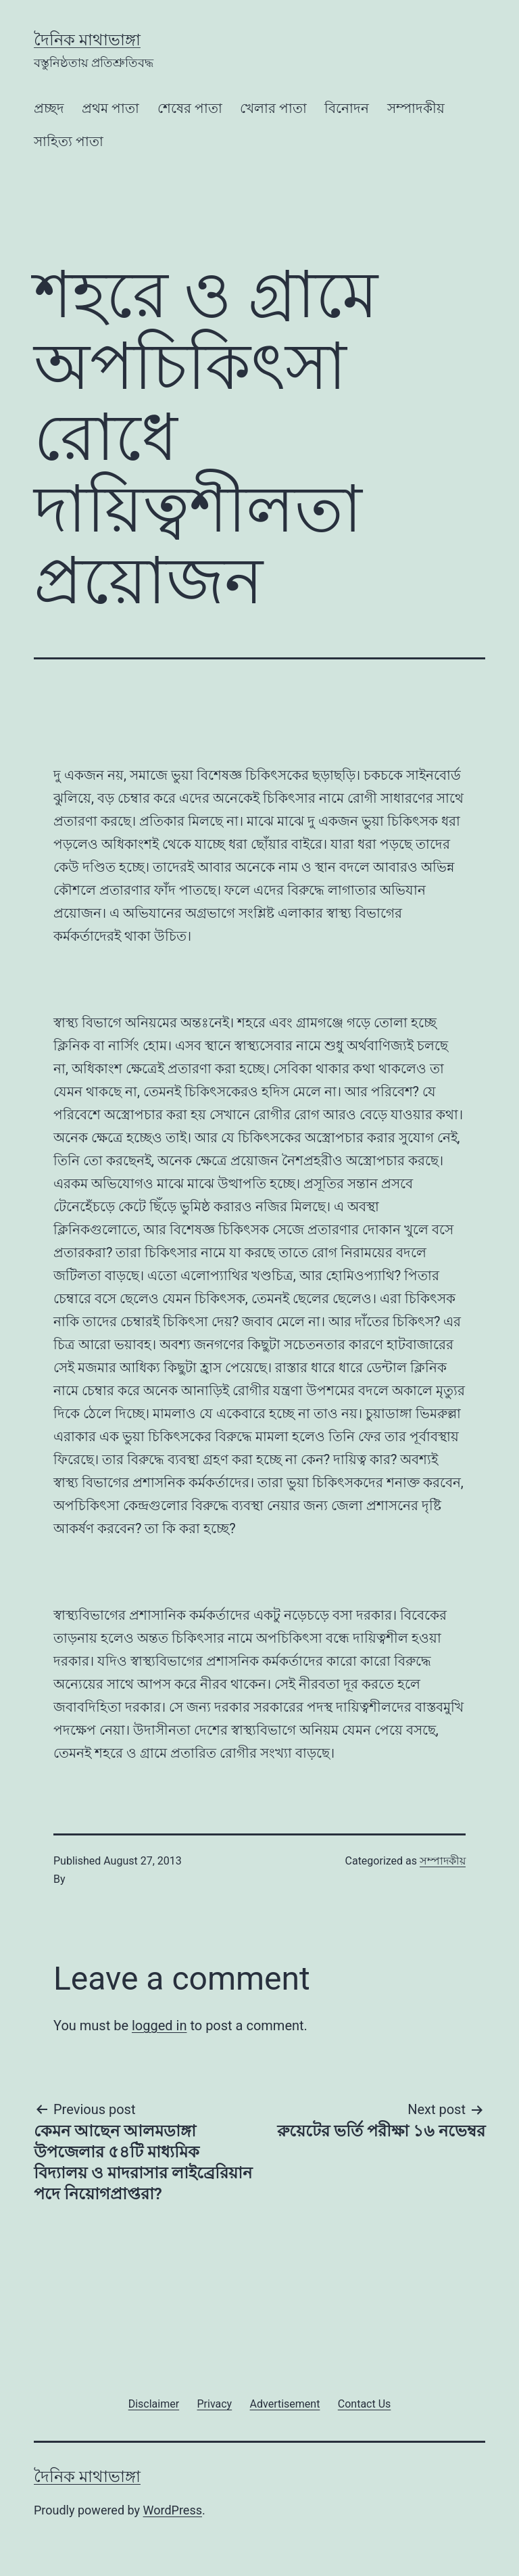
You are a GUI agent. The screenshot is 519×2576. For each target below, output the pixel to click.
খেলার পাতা (273, 108)
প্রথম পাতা (110, 108)
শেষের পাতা (189, 108)
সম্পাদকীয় (416, 108)
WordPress (172, 2510)
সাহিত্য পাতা (68, 141)
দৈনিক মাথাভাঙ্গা (87, 39)
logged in (159, 2025)
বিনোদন (346, 108)
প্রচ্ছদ (49, 108)
